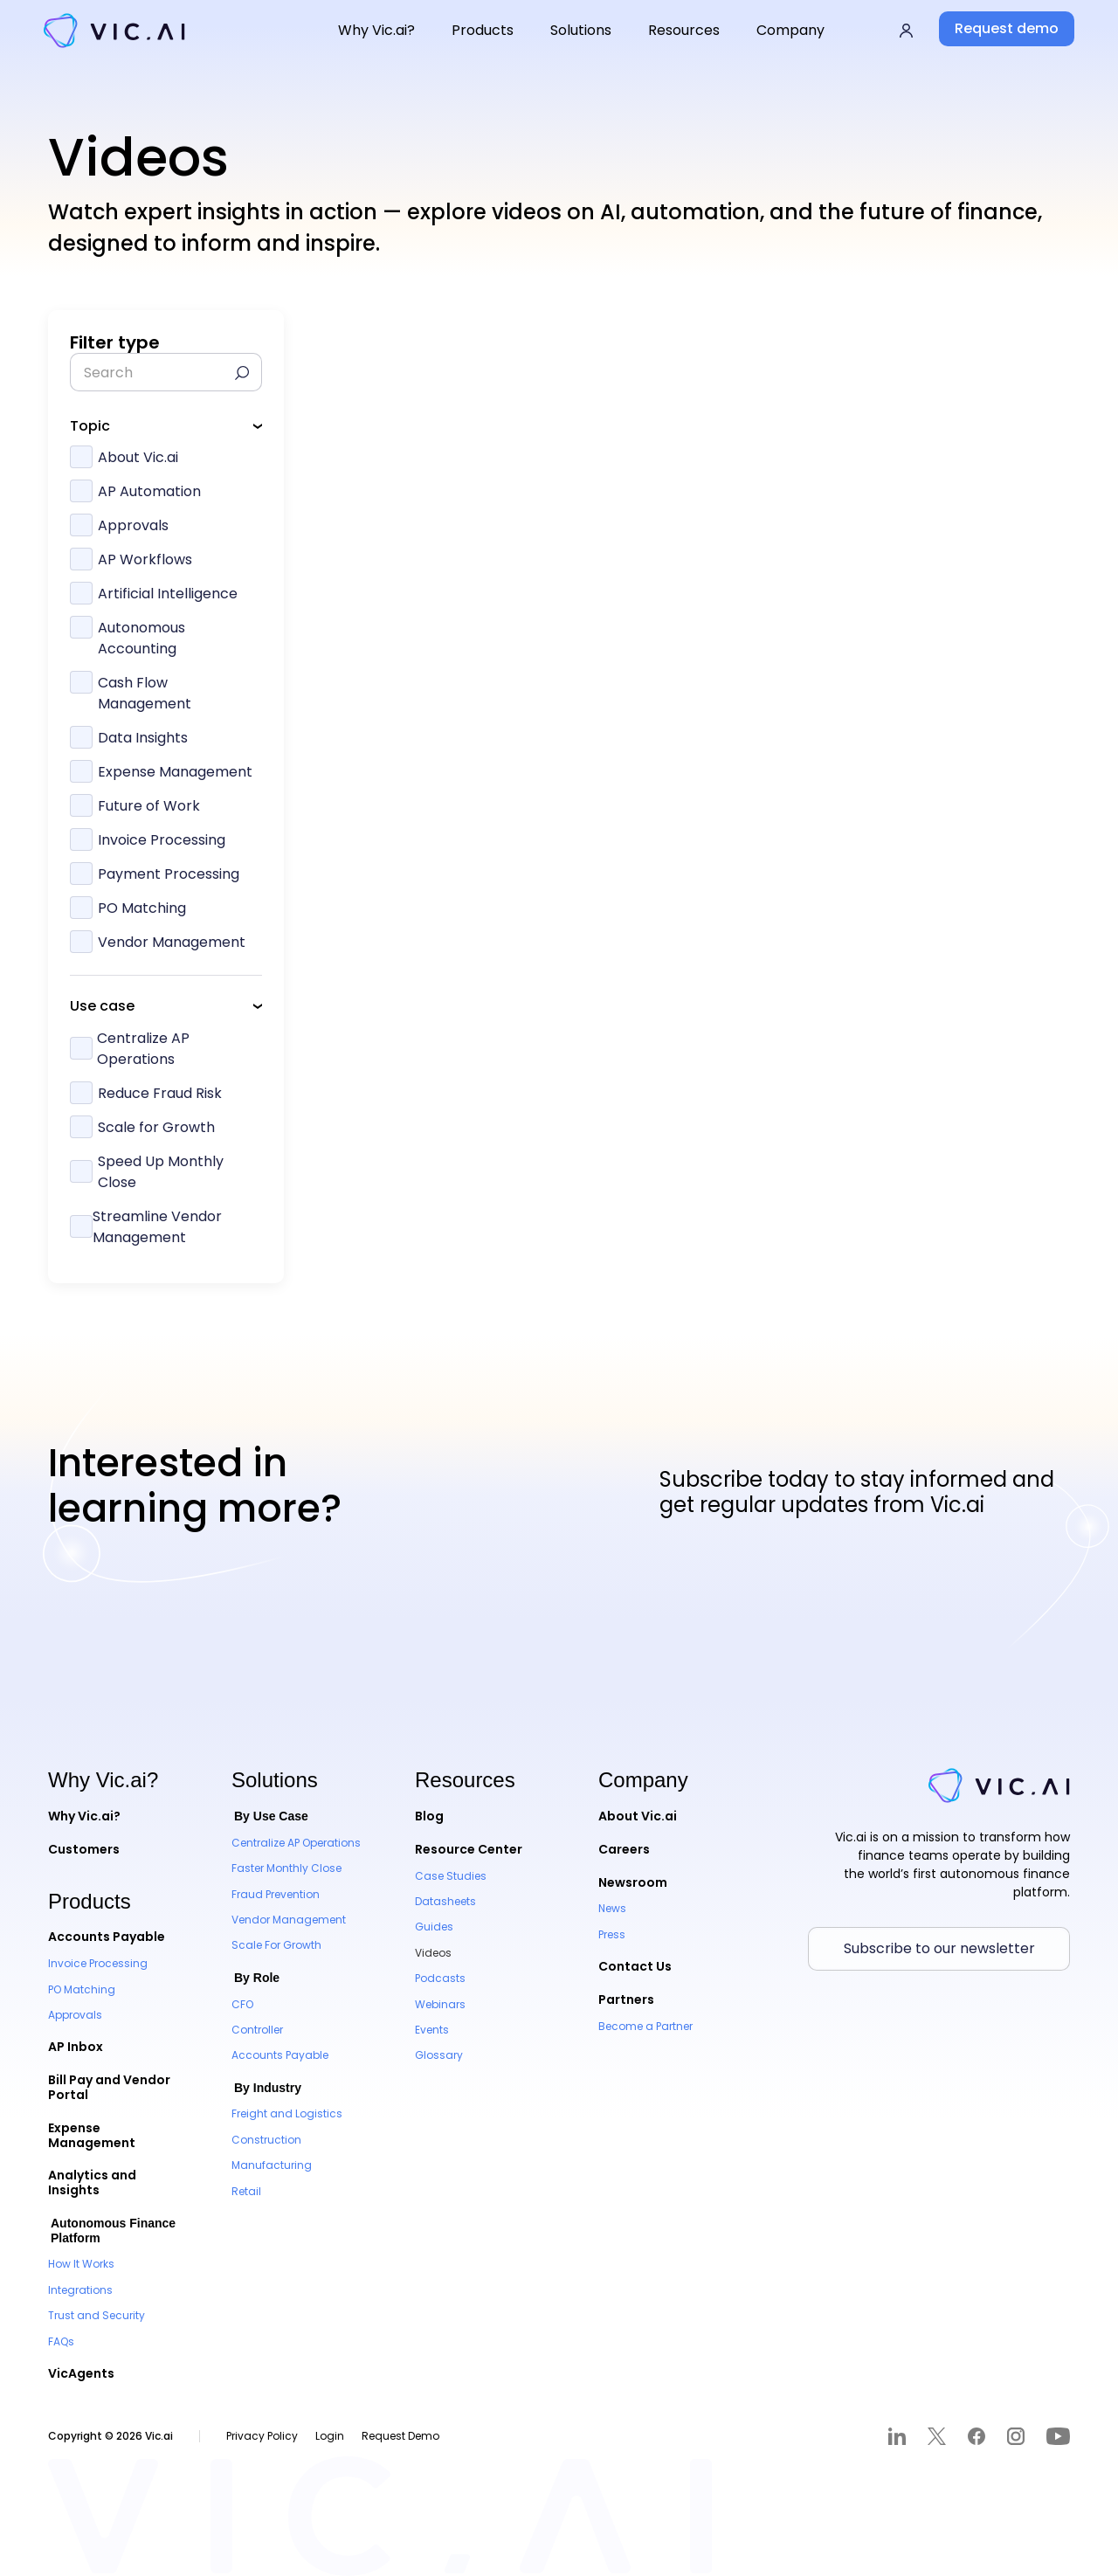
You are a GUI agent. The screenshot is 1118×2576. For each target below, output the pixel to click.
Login (329, 2435)
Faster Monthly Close (286, 1868)
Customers (84, 1849)
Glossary (439, 2055)
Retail (246, 2191)
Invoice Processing (98, 1963)
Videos (433, 1952)
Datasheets (445, 1901)
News (612, 1908)
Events (432, 2029)
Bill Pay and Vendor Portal (109, 2087)
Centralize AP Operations (296, 1842)
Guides (434, 1926)
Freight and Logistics (286, 2113)
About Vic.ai (637, 1816)
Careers (624, 1849)
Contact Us (635, 1966)
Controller (257, 2029)
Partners (626, 1999)
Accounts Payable (106, 1936)
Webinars (440, 2004)
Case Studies (451, 1875)
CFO (242, 2004)
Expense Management (91, 2135)
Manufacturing (271, 2165)
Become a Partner (645, 2026)
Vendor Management (288, 1919)
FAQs (61, 2341)
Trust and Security (96, 2315)
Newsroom (632, 1882)
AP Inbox (75, 2046)
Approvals (75, 2014)
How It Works (81, 2263)
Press (611, 1934)
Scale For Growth (276, 1944)
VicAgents (81, 2373)
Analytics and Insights (92, 2182)
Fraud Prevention (275, 1894)
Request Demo (400, 2435)
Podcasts (440, 1978)
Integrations (80, 2289)
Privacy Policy (262, 2435)
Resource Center (468, 1849)
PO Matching (81, 1989)
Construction (266, 2139)
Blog (429, 1816)
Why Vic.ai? (84, 1816)
